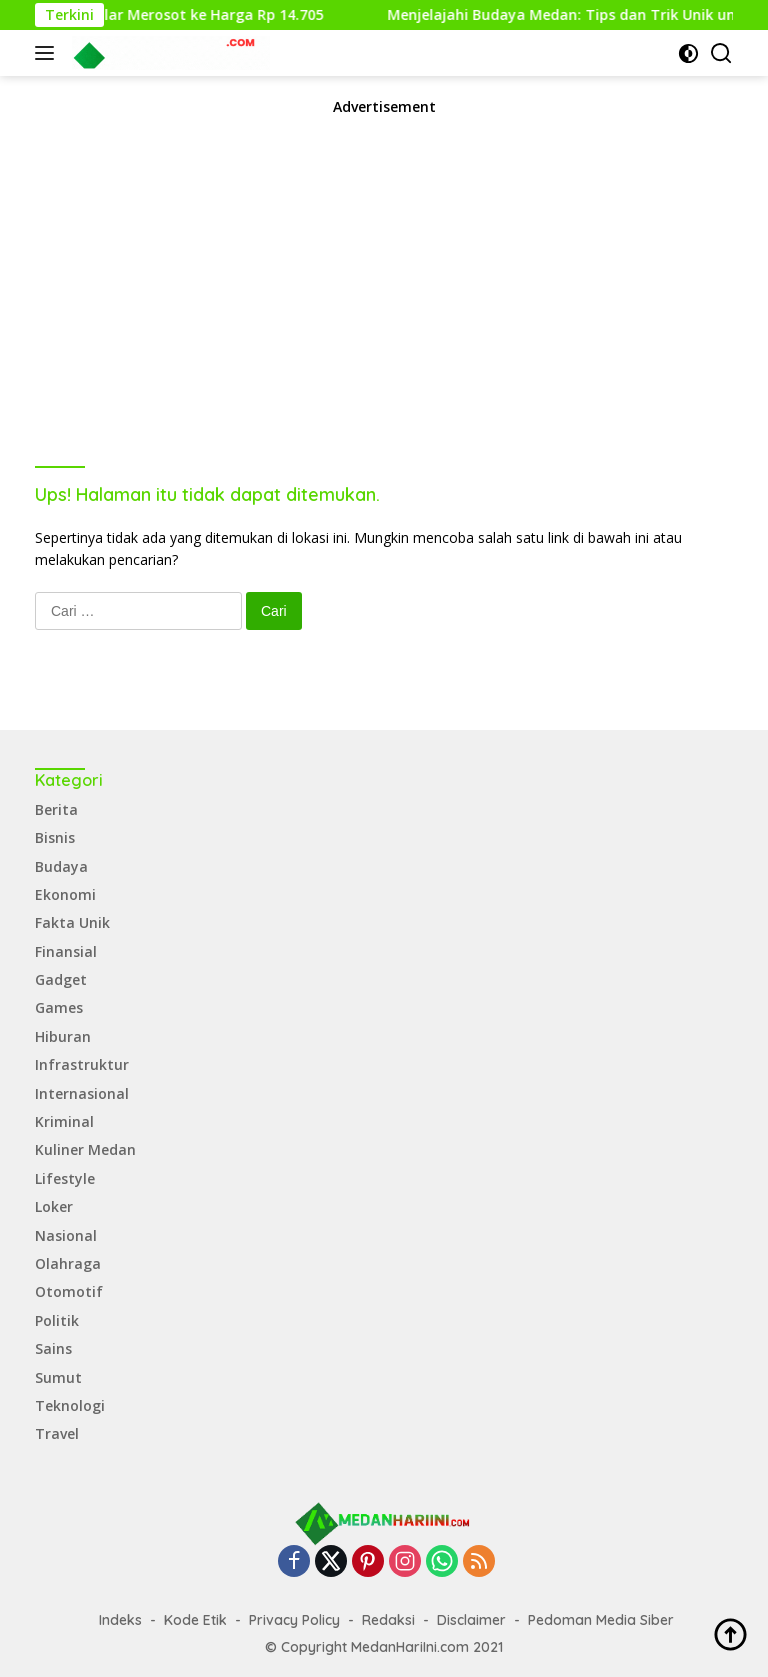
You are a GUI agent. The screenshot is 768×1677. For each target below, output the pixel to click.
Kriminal (64, 1121)
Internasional (82, 1093)
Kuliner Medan (85, 1149)
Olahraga (68, 1263)
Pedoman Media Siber (601, 1620)
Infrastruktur (82, 1064)
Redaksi (388, 1620)
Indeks (120, 1620)
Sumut (58, 1377)
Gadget (61, 979)
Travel (57, 1433)
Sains (53, 1348)
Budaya (61, 866)
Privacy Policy (294, 1620)
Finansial (66, 951)
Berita (56, 809)
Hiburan (63, 1036)
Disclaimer (471, 1620)
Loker (54, 1206)
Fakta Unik (72, 922)
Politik (57, 1320)
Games (59, 1007)
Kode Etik (195, 1620)
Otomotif (69, 1291)
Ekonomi (65, 894)
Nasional (66, 1235)
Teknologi (70, 1405)
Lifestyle (65, 1178)
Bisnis (55, 837)
